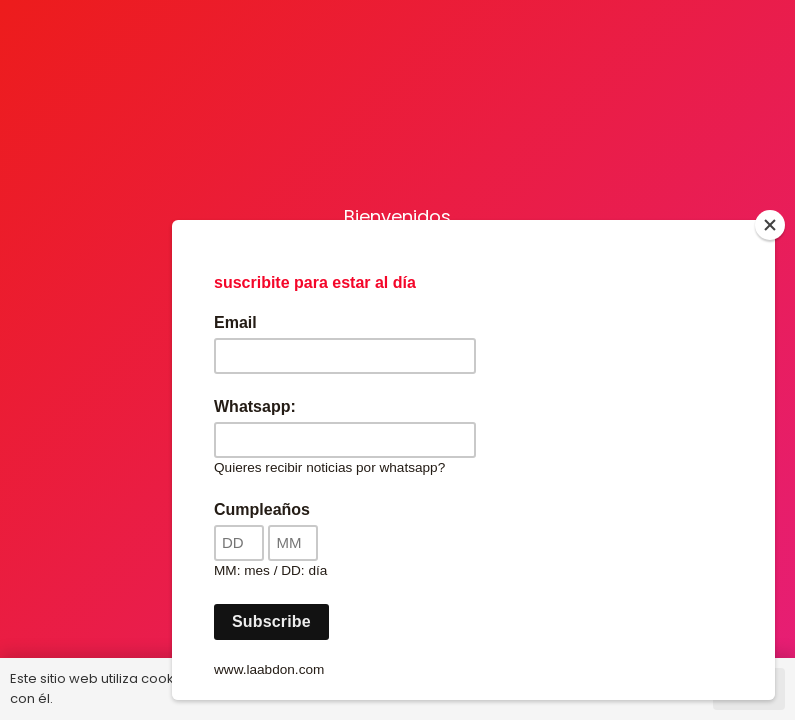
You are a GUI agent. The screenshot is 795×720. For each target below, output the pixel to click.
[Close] (770, 225)
